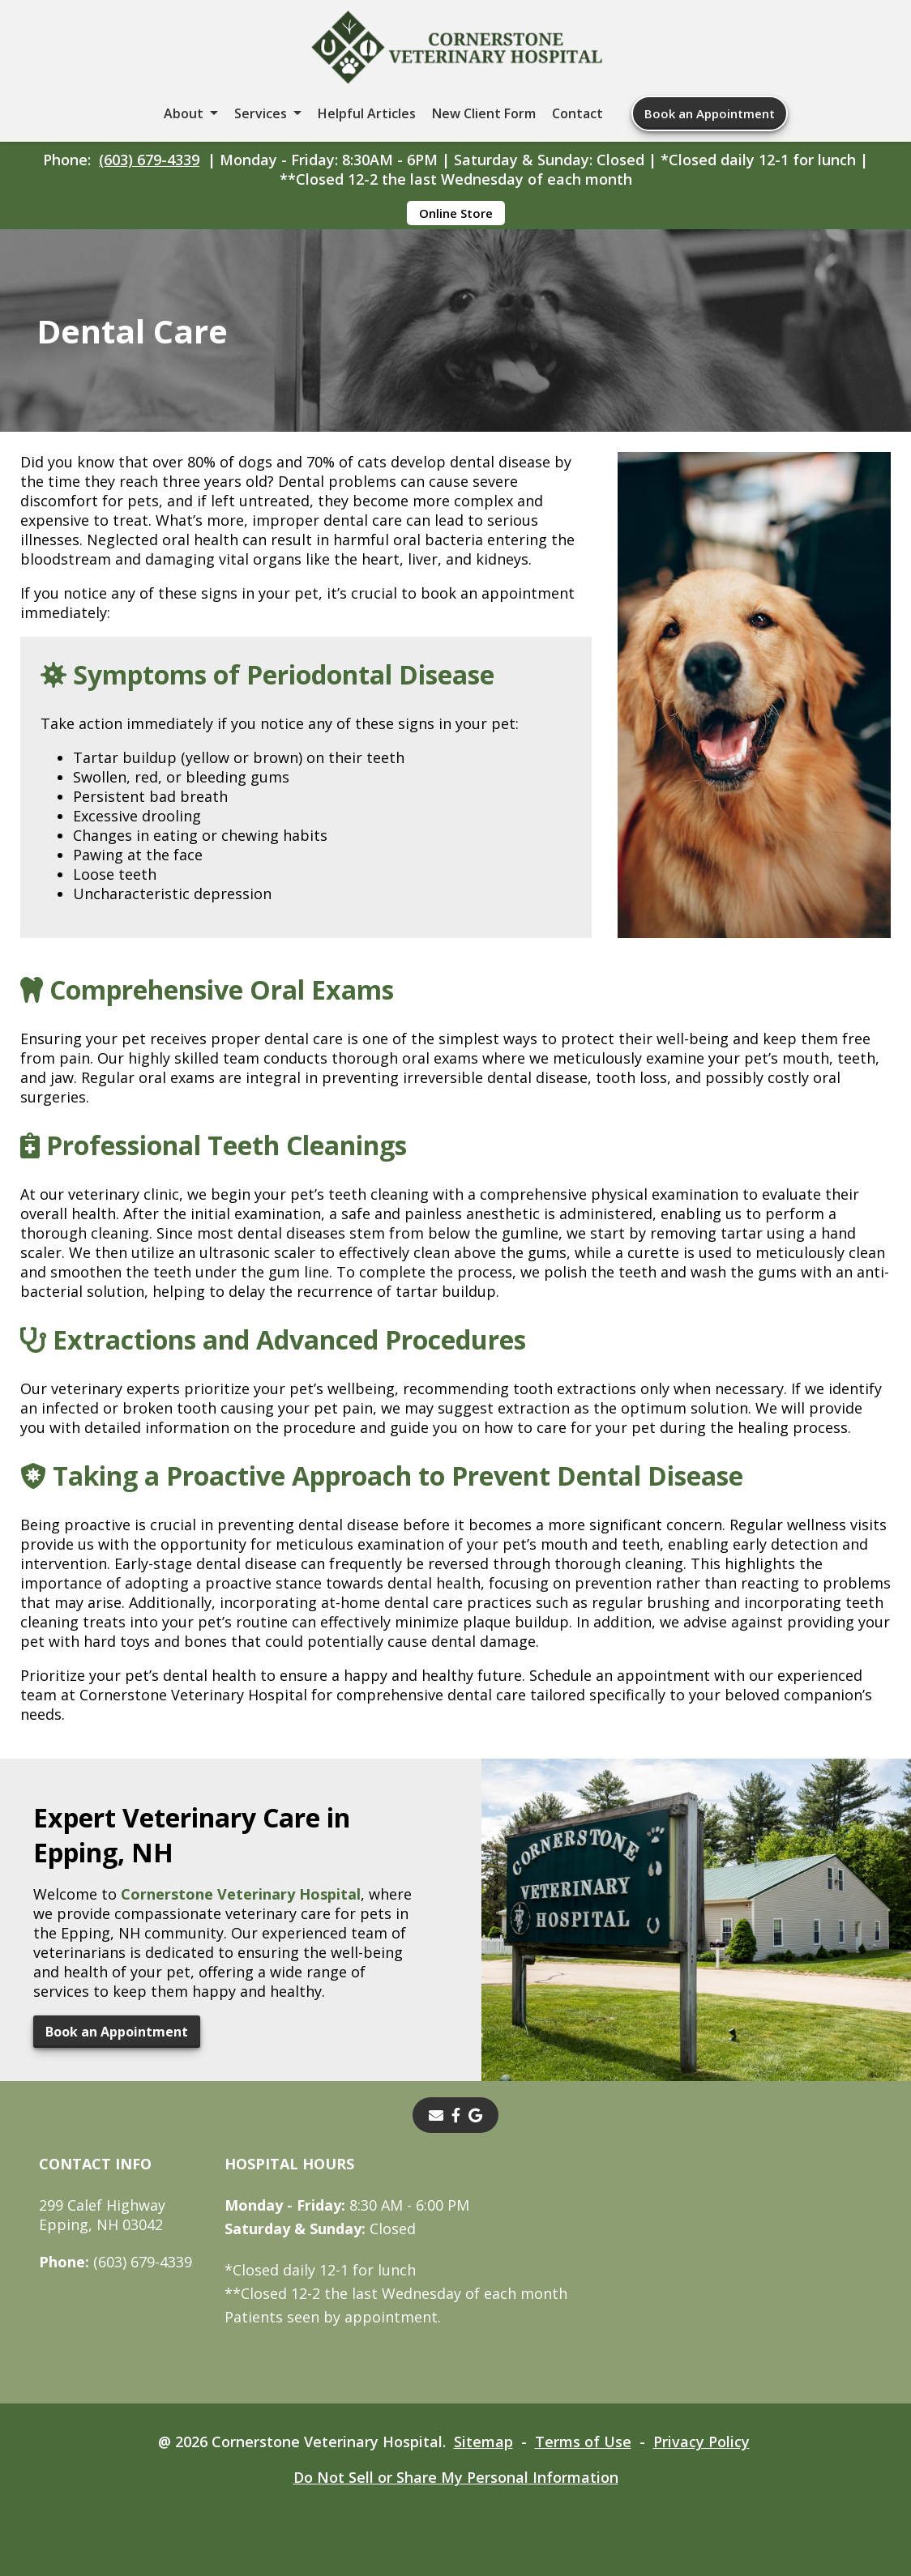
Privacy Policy (701, 2441)
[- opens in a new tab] (455, 2115)
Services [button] (260, 113)
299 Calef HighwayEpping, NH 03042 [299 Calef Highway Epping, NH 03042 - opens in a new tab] (102, 2214)
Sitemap (483, 2441)
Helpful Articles (367, 113)
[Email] (436, 2115)
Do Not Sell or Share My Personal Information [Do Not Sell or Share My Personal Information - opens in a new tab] (455, 2477)
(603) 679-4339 (149, 159)
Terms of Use (583, 2441)
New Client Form (484, 113)
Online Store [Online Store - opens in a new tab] (456, 213)
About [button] (183, 113)
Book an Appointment (709, 113)
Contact (577, 113)
